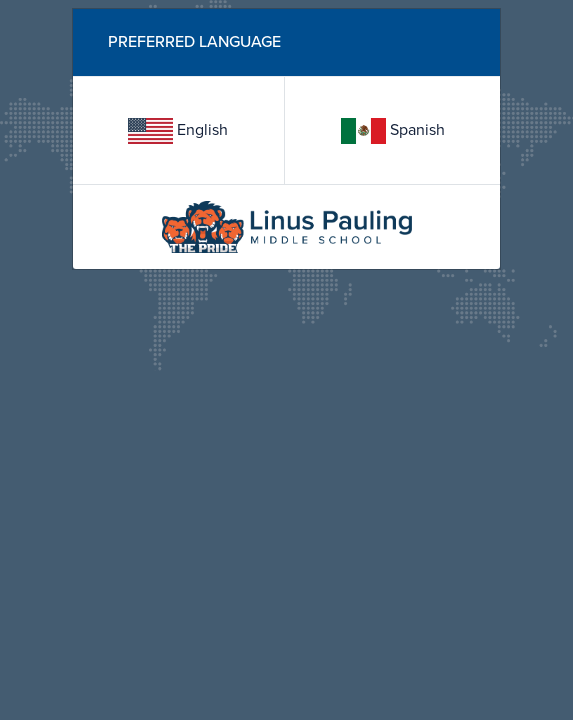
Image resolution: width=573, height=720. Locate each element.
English (178, 131)
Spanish (393, 131)
